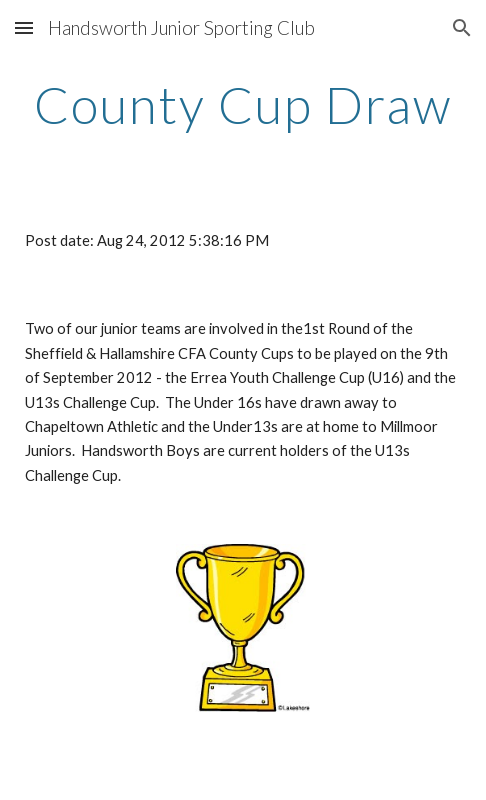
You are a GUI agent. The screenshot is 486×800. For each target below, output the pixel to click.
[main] (243, 105)
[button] (24, 27)
